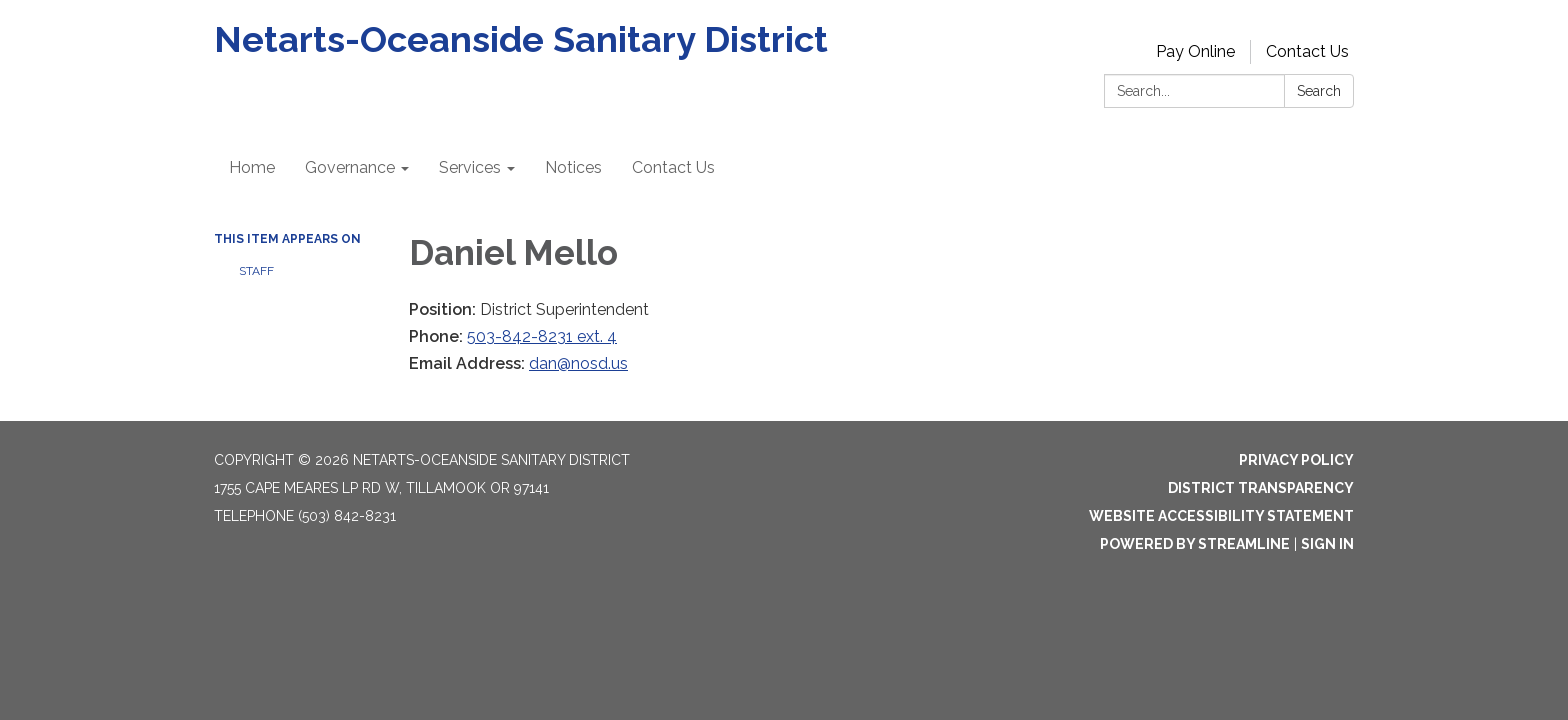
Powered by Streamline (1195, 544)
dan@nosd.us (578, 363)
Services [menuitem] (470, 167)
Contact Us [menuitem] (673, 167)
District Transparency (1261, 488)
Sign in (1327, 544)
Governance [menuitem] (350, 167)
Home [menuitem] (252, 167)
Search (1319, 91)
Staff (256, 271)
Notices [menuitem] (573, 167)
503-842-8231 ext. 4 (542, 336)
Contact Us (1307, 51)
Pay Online (1195, 51)
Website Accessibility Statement (1221, 516)
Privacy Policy (1296, 460)
